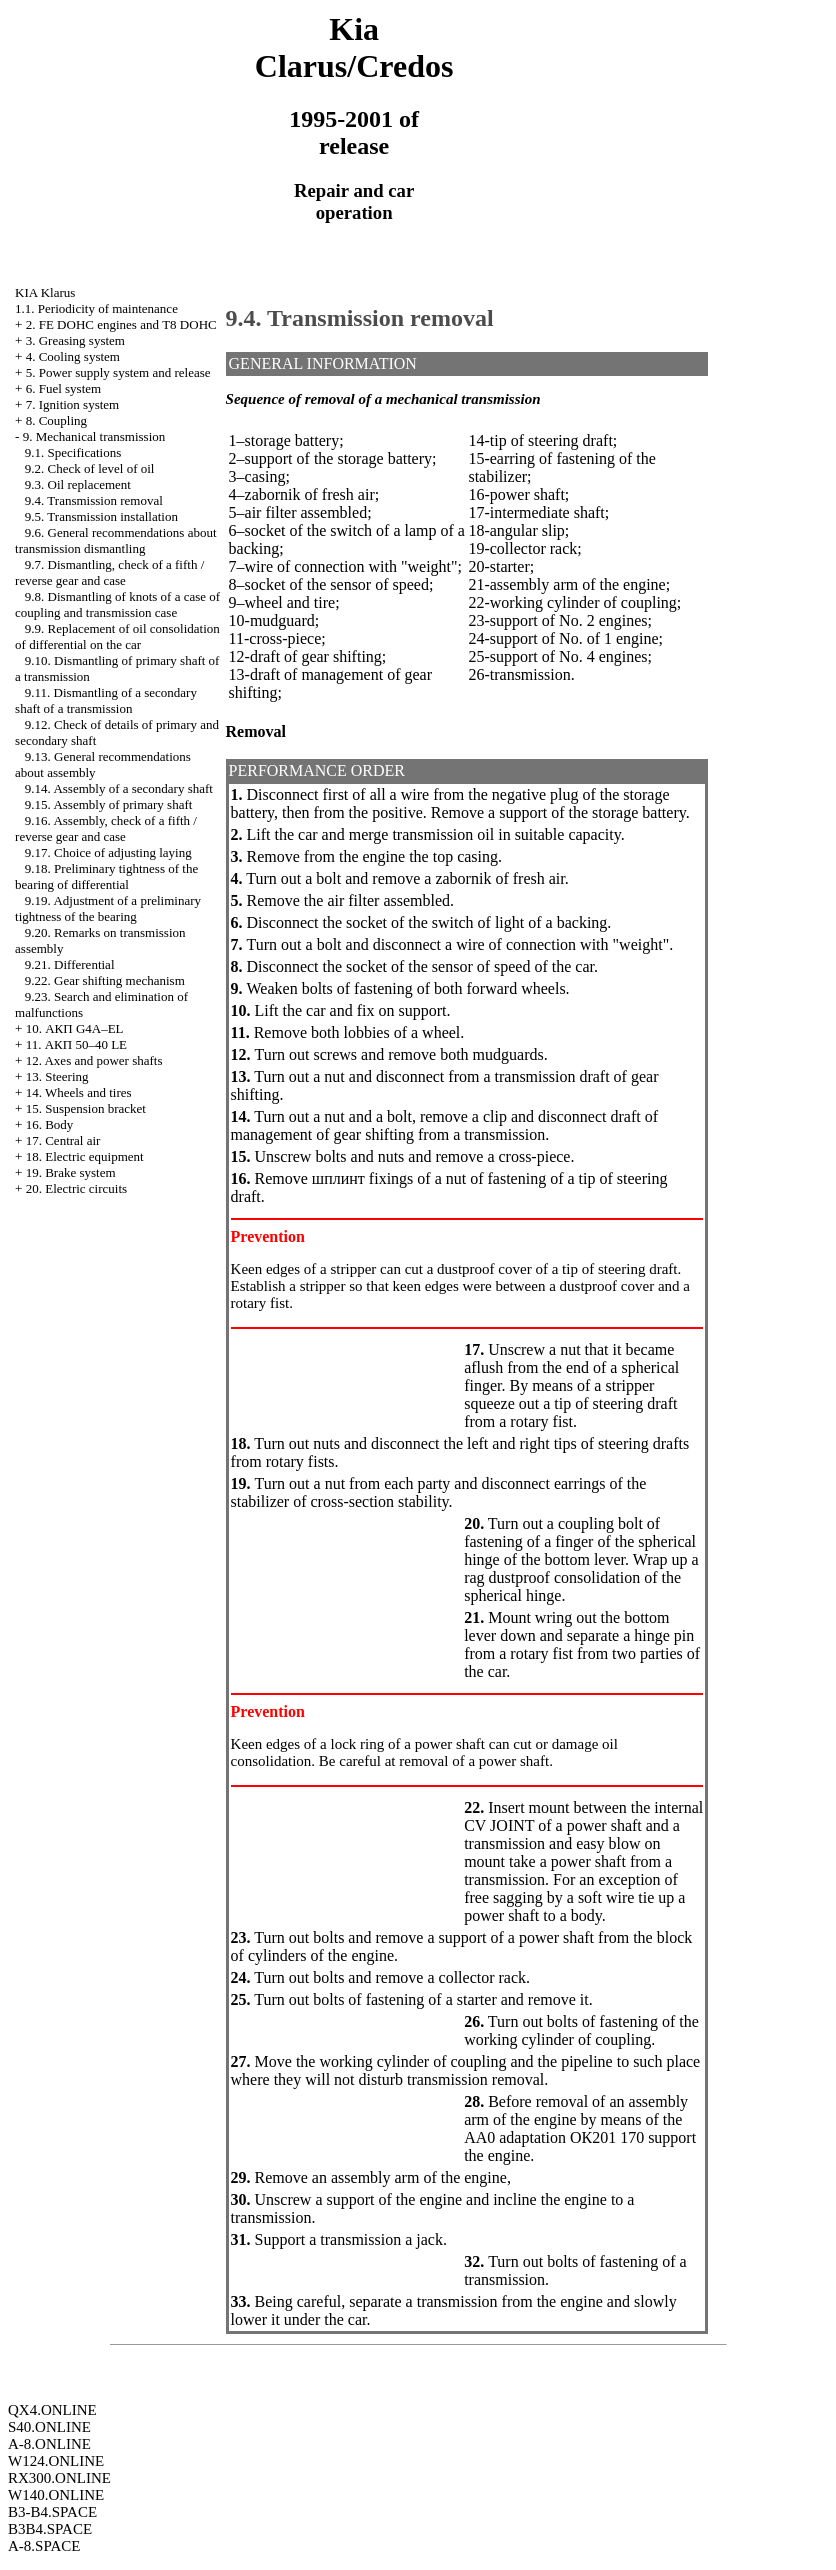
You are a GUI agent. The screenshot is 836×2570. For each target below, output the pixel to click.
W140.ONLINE (56, 2495)
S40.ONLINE (49, 2427)
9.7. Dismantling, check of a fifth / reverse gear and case (109, 572)
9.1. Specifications (73, 452)
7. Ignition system (73, 404)
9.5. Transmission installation (101, 516)
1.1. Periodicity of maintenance (96, 308)
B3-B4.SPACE (52, 2512)
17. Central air (63, 1140)
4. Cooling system (73, 356)
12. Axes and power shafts (94, 1060)
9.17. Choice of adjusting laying (108, 852)
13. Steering (57, 1076)
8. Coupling (56, 420)
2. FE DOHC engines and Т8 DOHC (121, 324)
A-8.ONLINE (49, 2444)
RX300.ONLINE (59, 2478)
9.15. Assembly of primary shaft (109, 804)
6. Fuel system (63, 388)
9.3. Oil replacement (78, 484)
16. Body (50, 1124)
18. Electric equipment (85, 1156)
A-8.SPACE (44, 2546)
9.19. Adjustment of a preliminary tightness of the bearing (108, 908)
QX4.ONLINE (52, 2410)
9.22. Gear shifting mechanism (105, 980)
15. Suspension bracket (86, 1108)
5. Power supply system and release (118, 372)
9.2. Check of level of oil (90, 468)
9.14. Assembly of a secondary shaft (119, 788)
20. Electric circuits (76, 1188)
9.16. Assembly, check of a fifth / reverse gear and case (106, 828)
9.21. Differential (70, 964)
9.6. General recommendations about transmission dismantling (115, 540)
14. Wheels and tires (79, 1092)
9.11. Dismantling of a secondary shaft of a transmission (106, 700)
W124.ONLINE (56, 2461)
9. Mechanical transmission (94, 436)
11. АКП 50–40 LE (76, 1044)
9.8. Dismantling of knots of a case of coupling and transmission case (117, 604)
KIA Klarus (45, 292)
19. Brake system (71, 1172)
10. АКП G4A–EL (75, 1028)
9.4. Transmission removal (94, 500)
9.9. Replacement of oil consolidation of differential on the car (117, 636)
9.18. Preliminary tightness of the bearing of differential (106, 876)
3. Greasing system (75, 340)
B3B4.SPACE (50, 2529)
